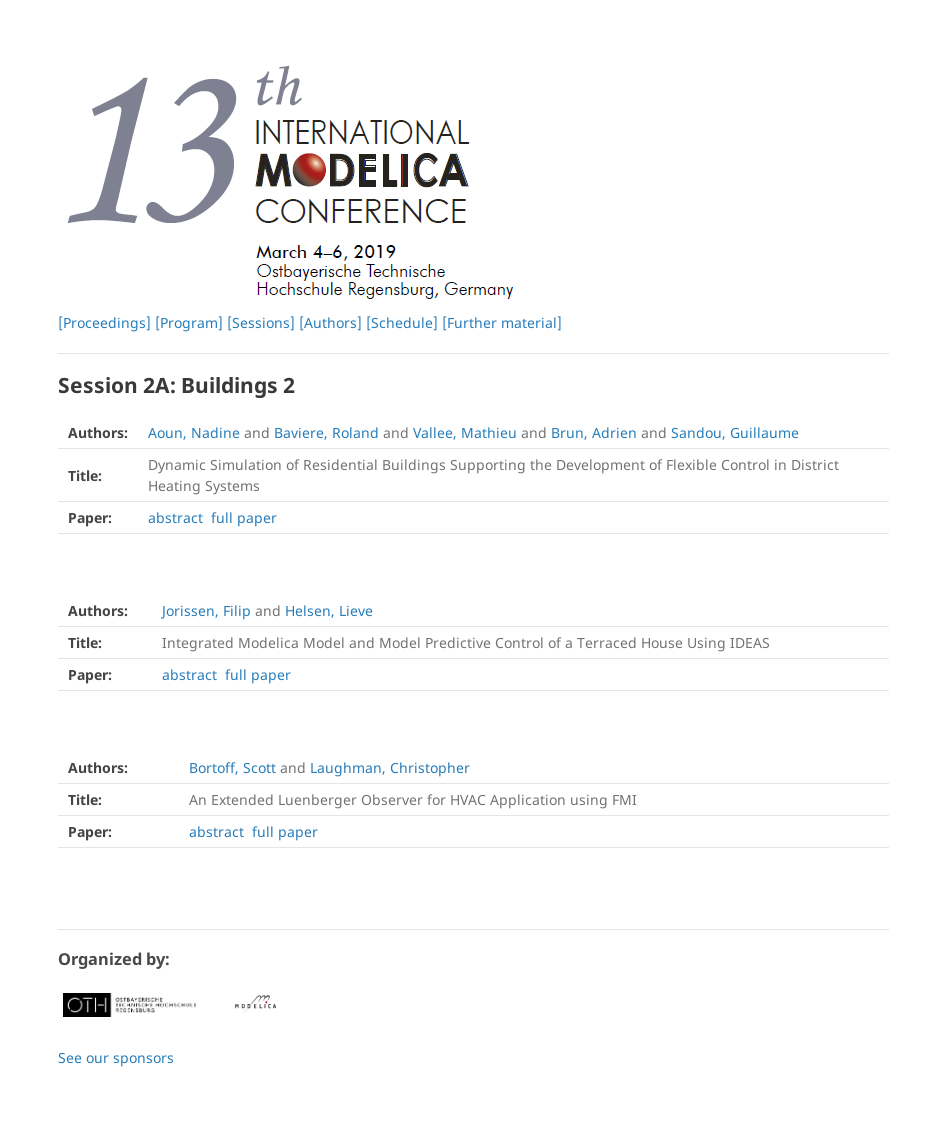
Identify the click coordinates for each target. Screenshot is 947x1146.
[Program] (189, 322)
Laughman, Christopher (390, 767)
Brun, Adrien (594, 432)
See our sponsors (116, 1057)
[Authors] (330, 322)
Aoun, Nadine (194, 432)
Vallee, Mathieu (465, 432)
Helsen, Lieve (329, 610)
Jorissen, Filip (206, 610)
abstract (175, 517)
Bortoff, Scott (232, 767)
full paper (244, 517)
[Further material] (502, 322)
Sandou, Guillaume (735, 432)
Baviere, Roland (326, 432)
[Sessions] (261, 322)
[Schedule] (402, 322)
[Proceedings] (104, 322)
